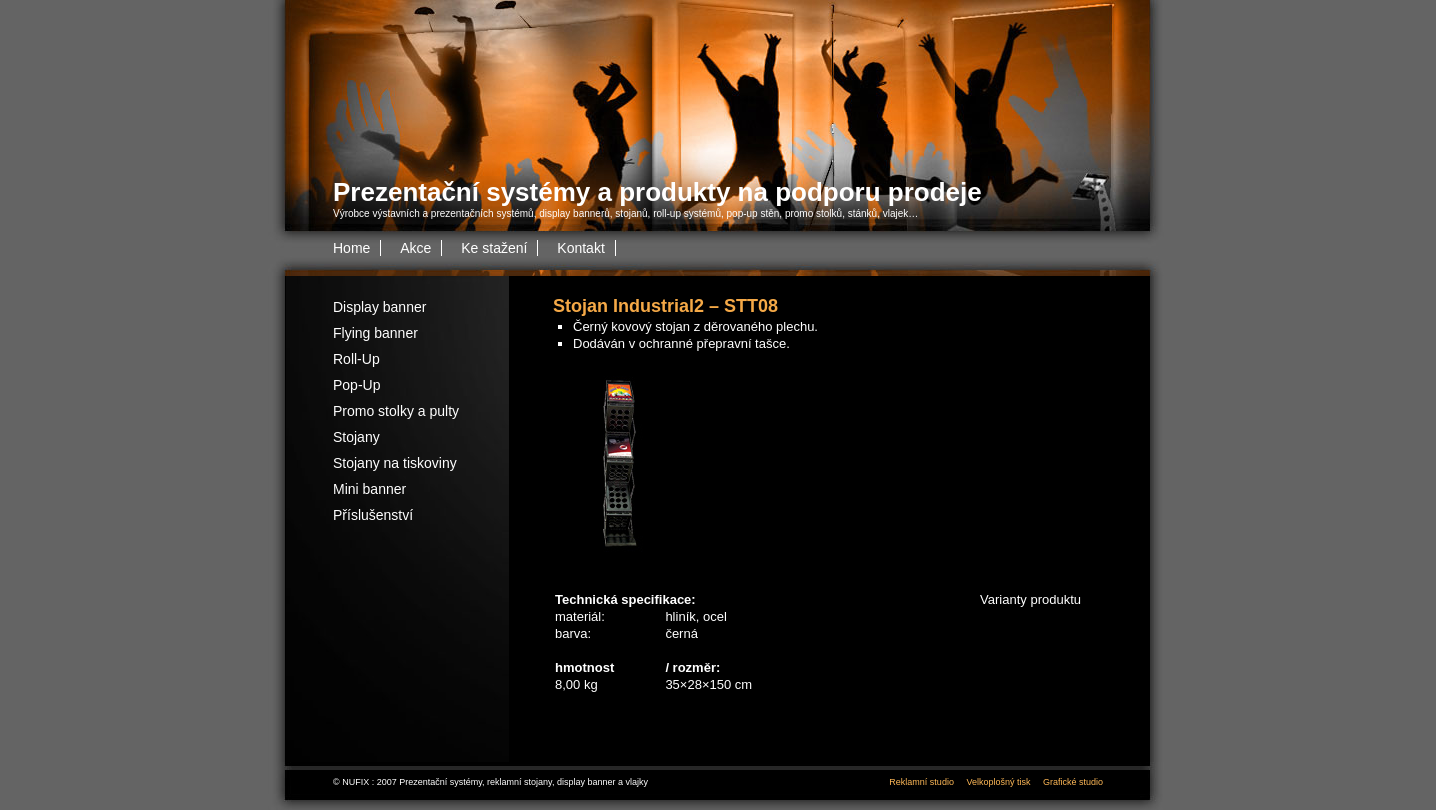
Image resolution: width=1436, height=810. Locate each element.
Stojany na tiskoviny (395, 463)
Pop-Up (356, 385)
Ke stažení (494, 248)
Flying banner (375, 333)
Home (351, 248)
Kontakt (580, 248)
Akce (415, 248)
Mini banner (369, 489)
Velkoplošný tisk (998, 782)
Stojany (356, 437)
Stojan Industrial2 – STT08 (665, 306)
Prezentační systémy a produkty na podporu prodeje (657, 192)
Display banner (379, 307)
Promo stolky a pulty (396, 411)
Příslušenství (373, 515)
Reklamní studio (921, 782)
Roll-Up (356, 359)
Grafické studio (1073, 782)
